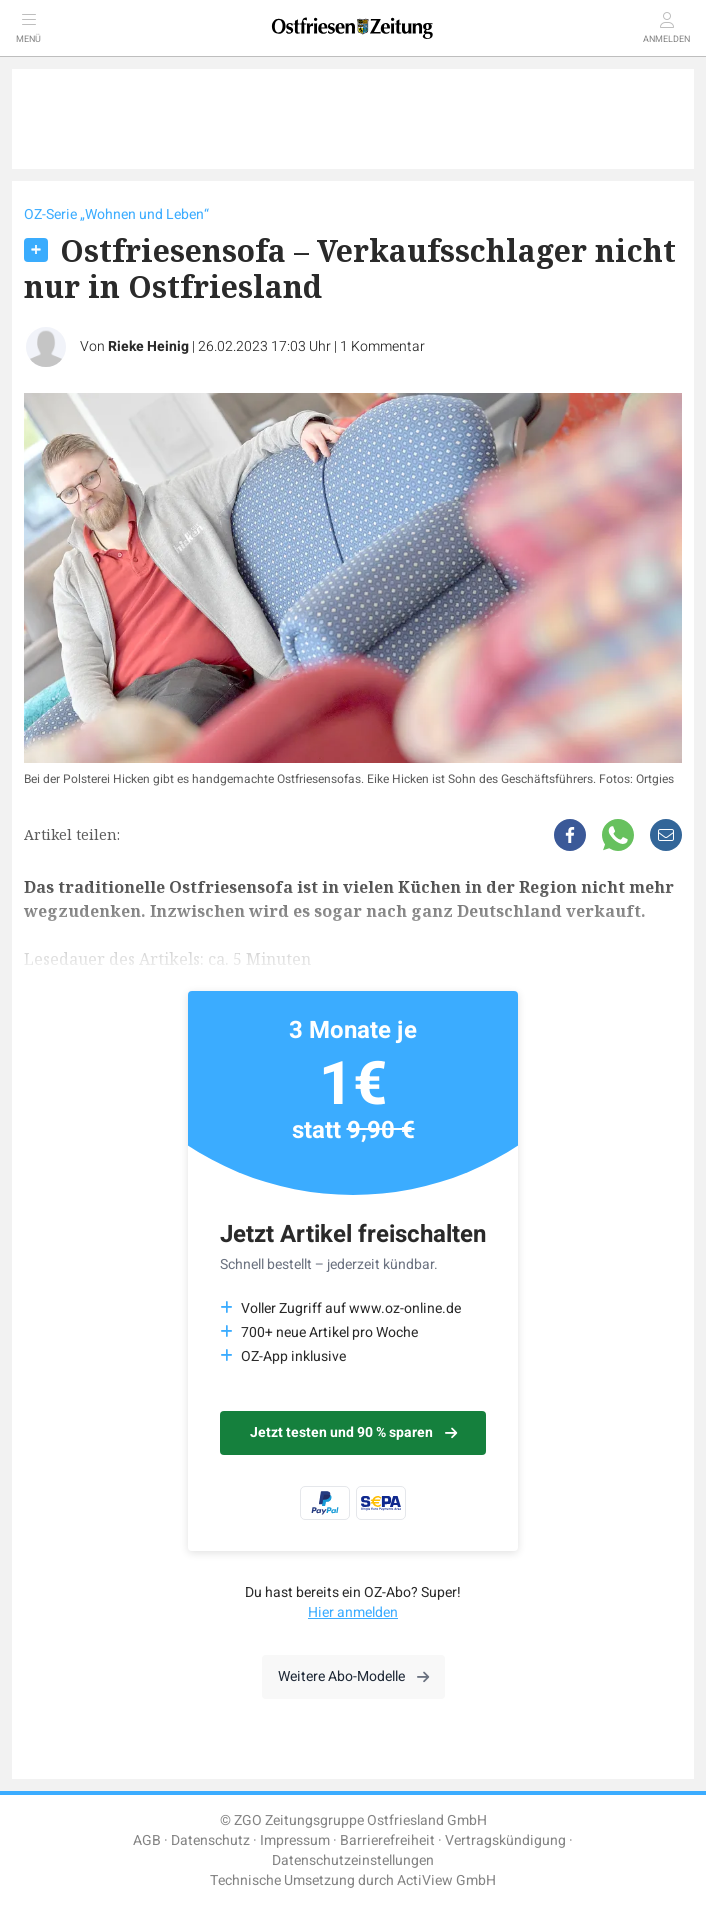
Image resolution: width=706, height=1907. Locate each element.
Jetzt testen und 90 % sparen (353, 1432)
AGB (147, 1840)
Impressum (295, 1840)
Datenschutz (210, 1840)
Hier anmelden (353, 1612)
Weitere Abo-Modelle (353, 1676)
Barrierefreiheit (387, 1840)
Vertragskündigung (505, 1840)
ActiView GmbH (446, 1880)
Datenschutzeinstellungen (353, 1860)
